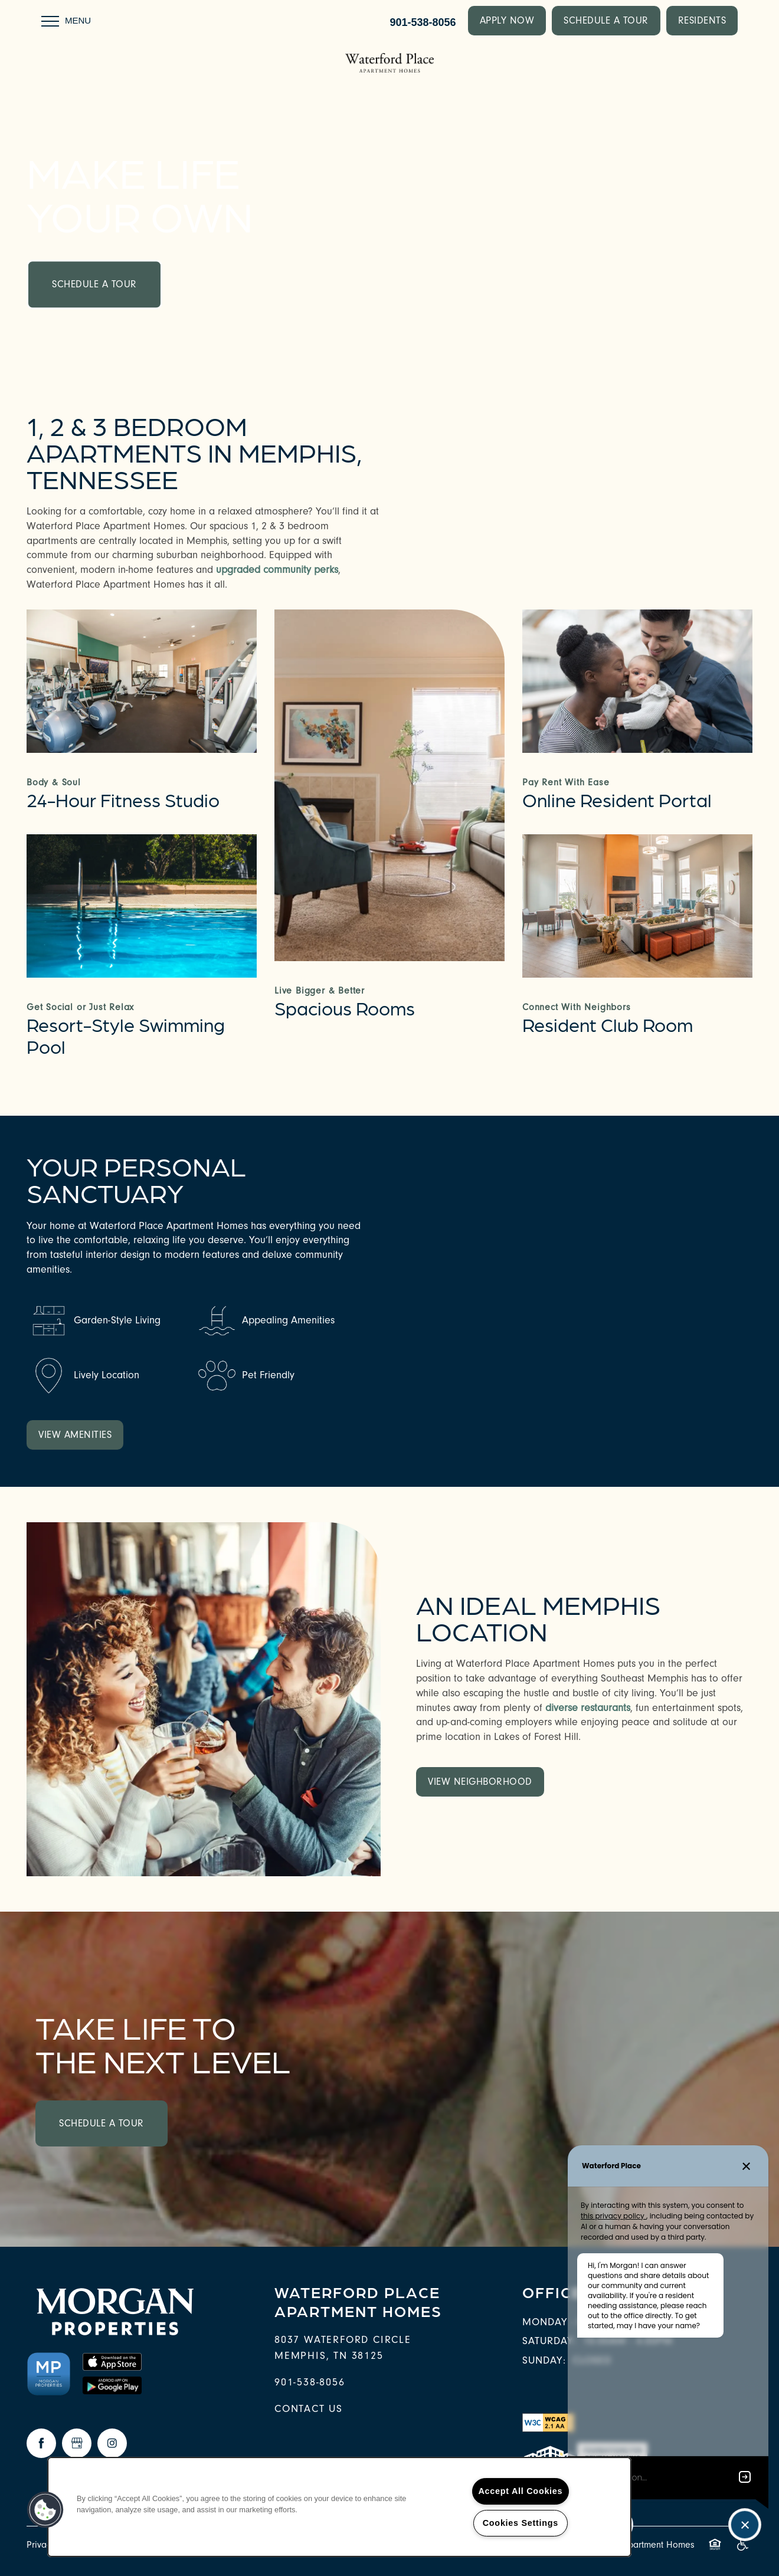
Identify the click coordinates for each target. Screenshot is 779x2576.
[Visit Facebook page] (41, 2443)
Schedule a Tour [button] (94, 284)
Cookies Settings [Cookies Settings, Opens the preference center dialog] (520, 2523)
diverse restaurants (587, 1708)
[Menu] (66, 20)
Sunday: (544, 2360)
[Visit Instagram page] (112, 2443)
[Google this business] (76, 2443)
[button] (507, 20)
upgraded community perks (277, 569)
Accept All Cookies (521, 2491)
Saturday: (549, 2341)
